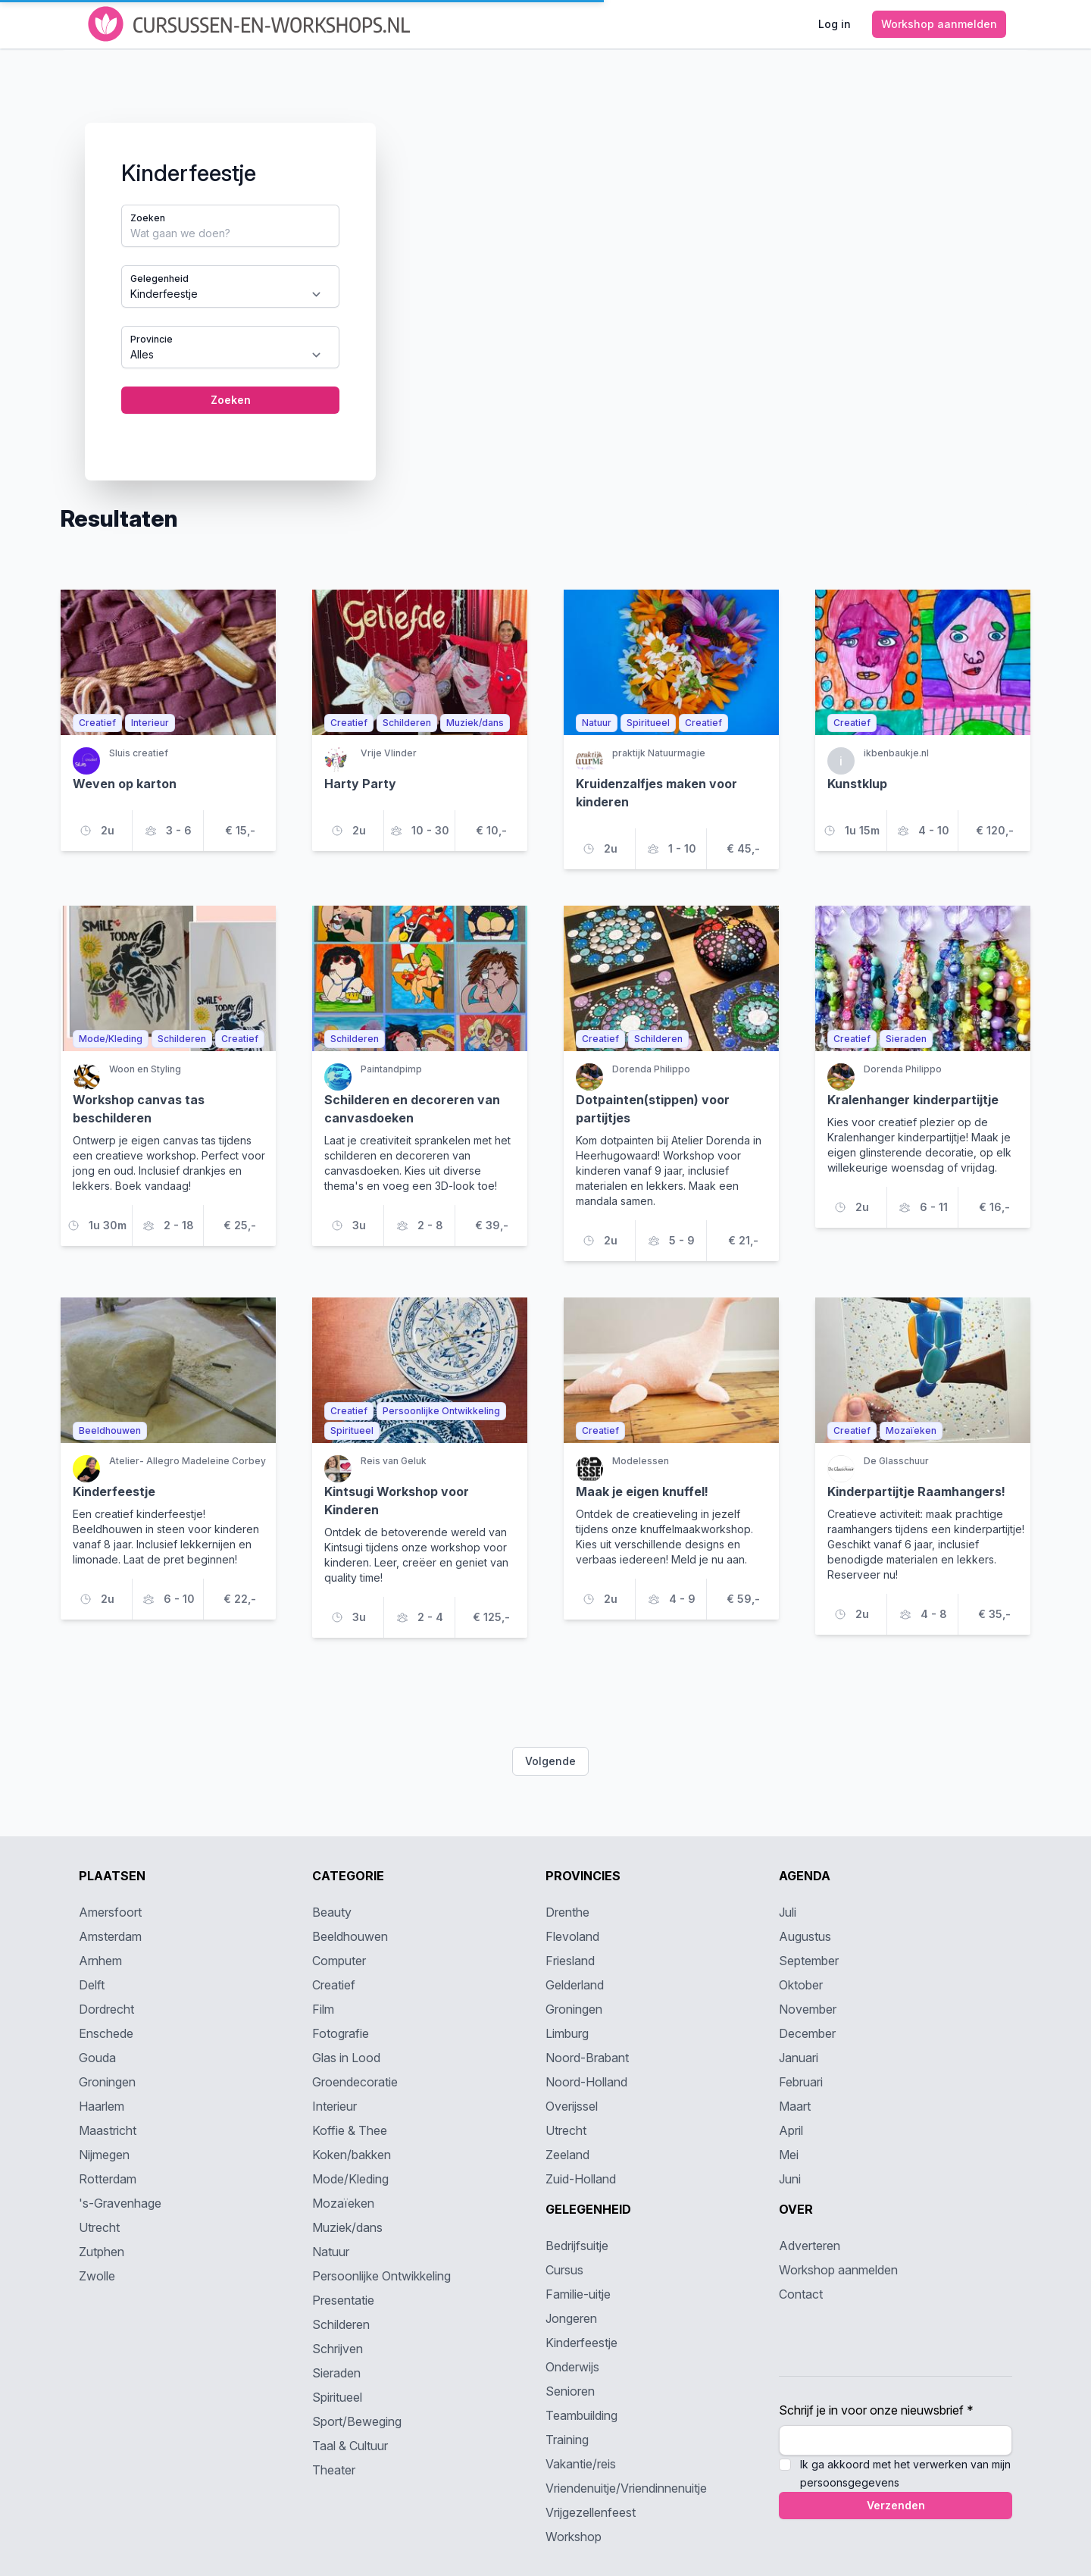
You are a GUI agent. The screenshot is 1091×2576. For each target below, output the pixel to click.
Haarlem (101, 2106)
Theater (333, 2469)
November (807, 2009)
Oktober (801, 1984)
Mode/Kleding (350, 2178)
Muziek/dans (347, 2227)
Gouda (97, 2057)
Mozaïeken (343, 2203)
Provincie (151, 339)
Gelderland (575, 1984)
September (809, 1960)
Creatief (333, 1984)
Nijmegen (104, 2154)
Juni (790, 2178)
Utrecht (99, 2227)
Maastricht (107, 2130)
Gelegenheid (159, 278)
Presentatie (343, 2300)
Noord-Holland (586, 2081)
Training (567, 2439)
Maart (795, 2106)
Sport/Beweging (357, 2421)
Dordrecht (106, 2009)
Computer (339, 1960)
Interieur (334, 2106)
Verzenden (896, 2505)
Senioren (570, 2391)
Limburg (567, 2033)
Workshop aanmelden (838, 2269)
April (791, 2130)
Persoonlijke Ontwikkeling (381, 2275)
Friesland (570, 1960)
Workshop (574, 2536)
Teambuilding (581, 2415)
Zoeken (147, 218)
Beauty (332, 1912)
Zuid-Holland (581, 2178)
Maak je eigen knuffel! (642, 1491)
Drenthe (567, 1912)
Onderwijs (572, 2366)
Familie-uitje (578, 2294)
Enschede (106, 2033)
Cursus (564, 2269)
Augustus (805, 1936)
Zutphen (101, 2251)
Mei (789, 2154)
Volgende (550, 1760)
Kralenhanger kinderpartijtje (913, 1099)
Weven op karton (125, 783)
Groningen (107, 2081)
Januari (798, 2057)
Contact (801, 2294)
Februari (801, 2081)
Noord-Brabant (587, 2057)
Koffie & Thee (349, 2130)
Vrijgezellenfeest (591, 2512)
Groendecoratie (355, 2081)
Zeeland (567, 2154)
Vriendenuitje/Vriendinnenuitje (626, 2488)
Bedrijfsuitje (577, 2245)
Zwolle (97, 2275)
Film (323, 2009)
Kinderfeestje (114, 1491)
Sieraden (336, 2372)
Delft (92, 1984)
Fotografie (340, 2033)
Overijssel (572, 2106)
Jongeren (571, 2318)
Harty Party (360, 783)
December (807, 2033)
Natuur (330, 2251)
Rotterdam (107, 2178)
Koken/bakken (351, 2154)
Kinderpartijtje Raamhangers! (916, 1491)
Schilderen (341, 2324)
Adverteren (809, 2245)
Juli (787, 1912)
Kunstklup (857, 783)
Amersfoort (110, 1912)
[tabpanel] (545, 277)
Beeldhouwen (350, 1936)
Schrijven (337, 2348)
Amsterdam (110, 1936)
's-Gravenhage (120, 2203)
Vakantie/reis (581, 2463)
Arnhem (100, 1960)
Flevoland (572, 1936)
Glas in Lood (346, 2057)
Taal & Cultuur (350, 2445)
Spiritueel (337, 2397)
